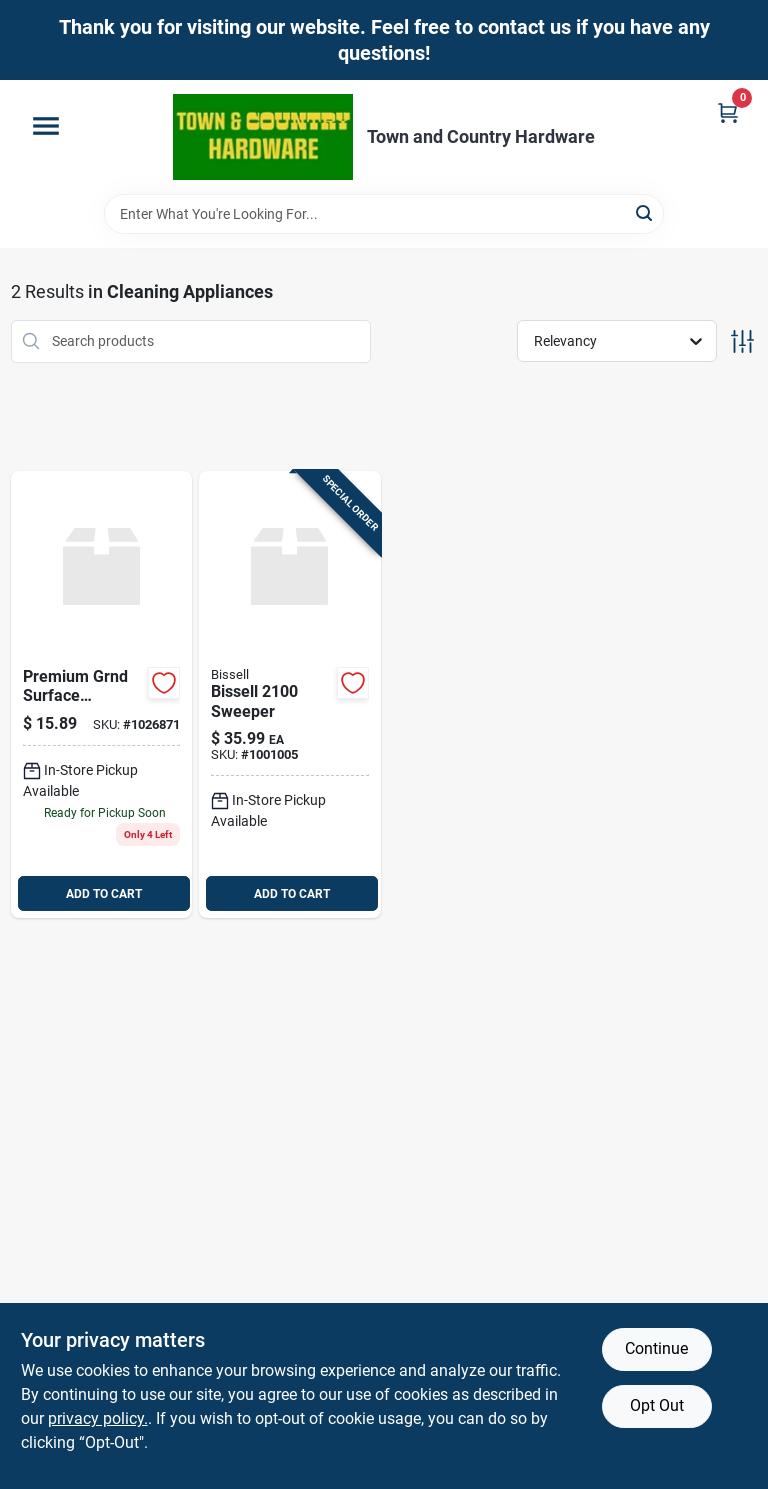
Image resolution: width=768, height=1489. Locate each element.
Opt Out (657, 1405)
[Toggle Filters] (742, 341)
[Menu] (46, 126)
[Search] (645, 212)
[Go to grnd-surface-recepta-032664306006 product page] (102, 695)
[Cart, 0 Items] (728, 112)
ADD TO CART (104, 894)
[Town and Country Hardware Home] (263, 137)
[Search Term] (384, 214)
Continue (656, 1348)
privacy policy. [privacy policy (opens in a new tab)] (98, 1418)
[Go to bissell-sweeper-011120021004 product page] (290, 695)
